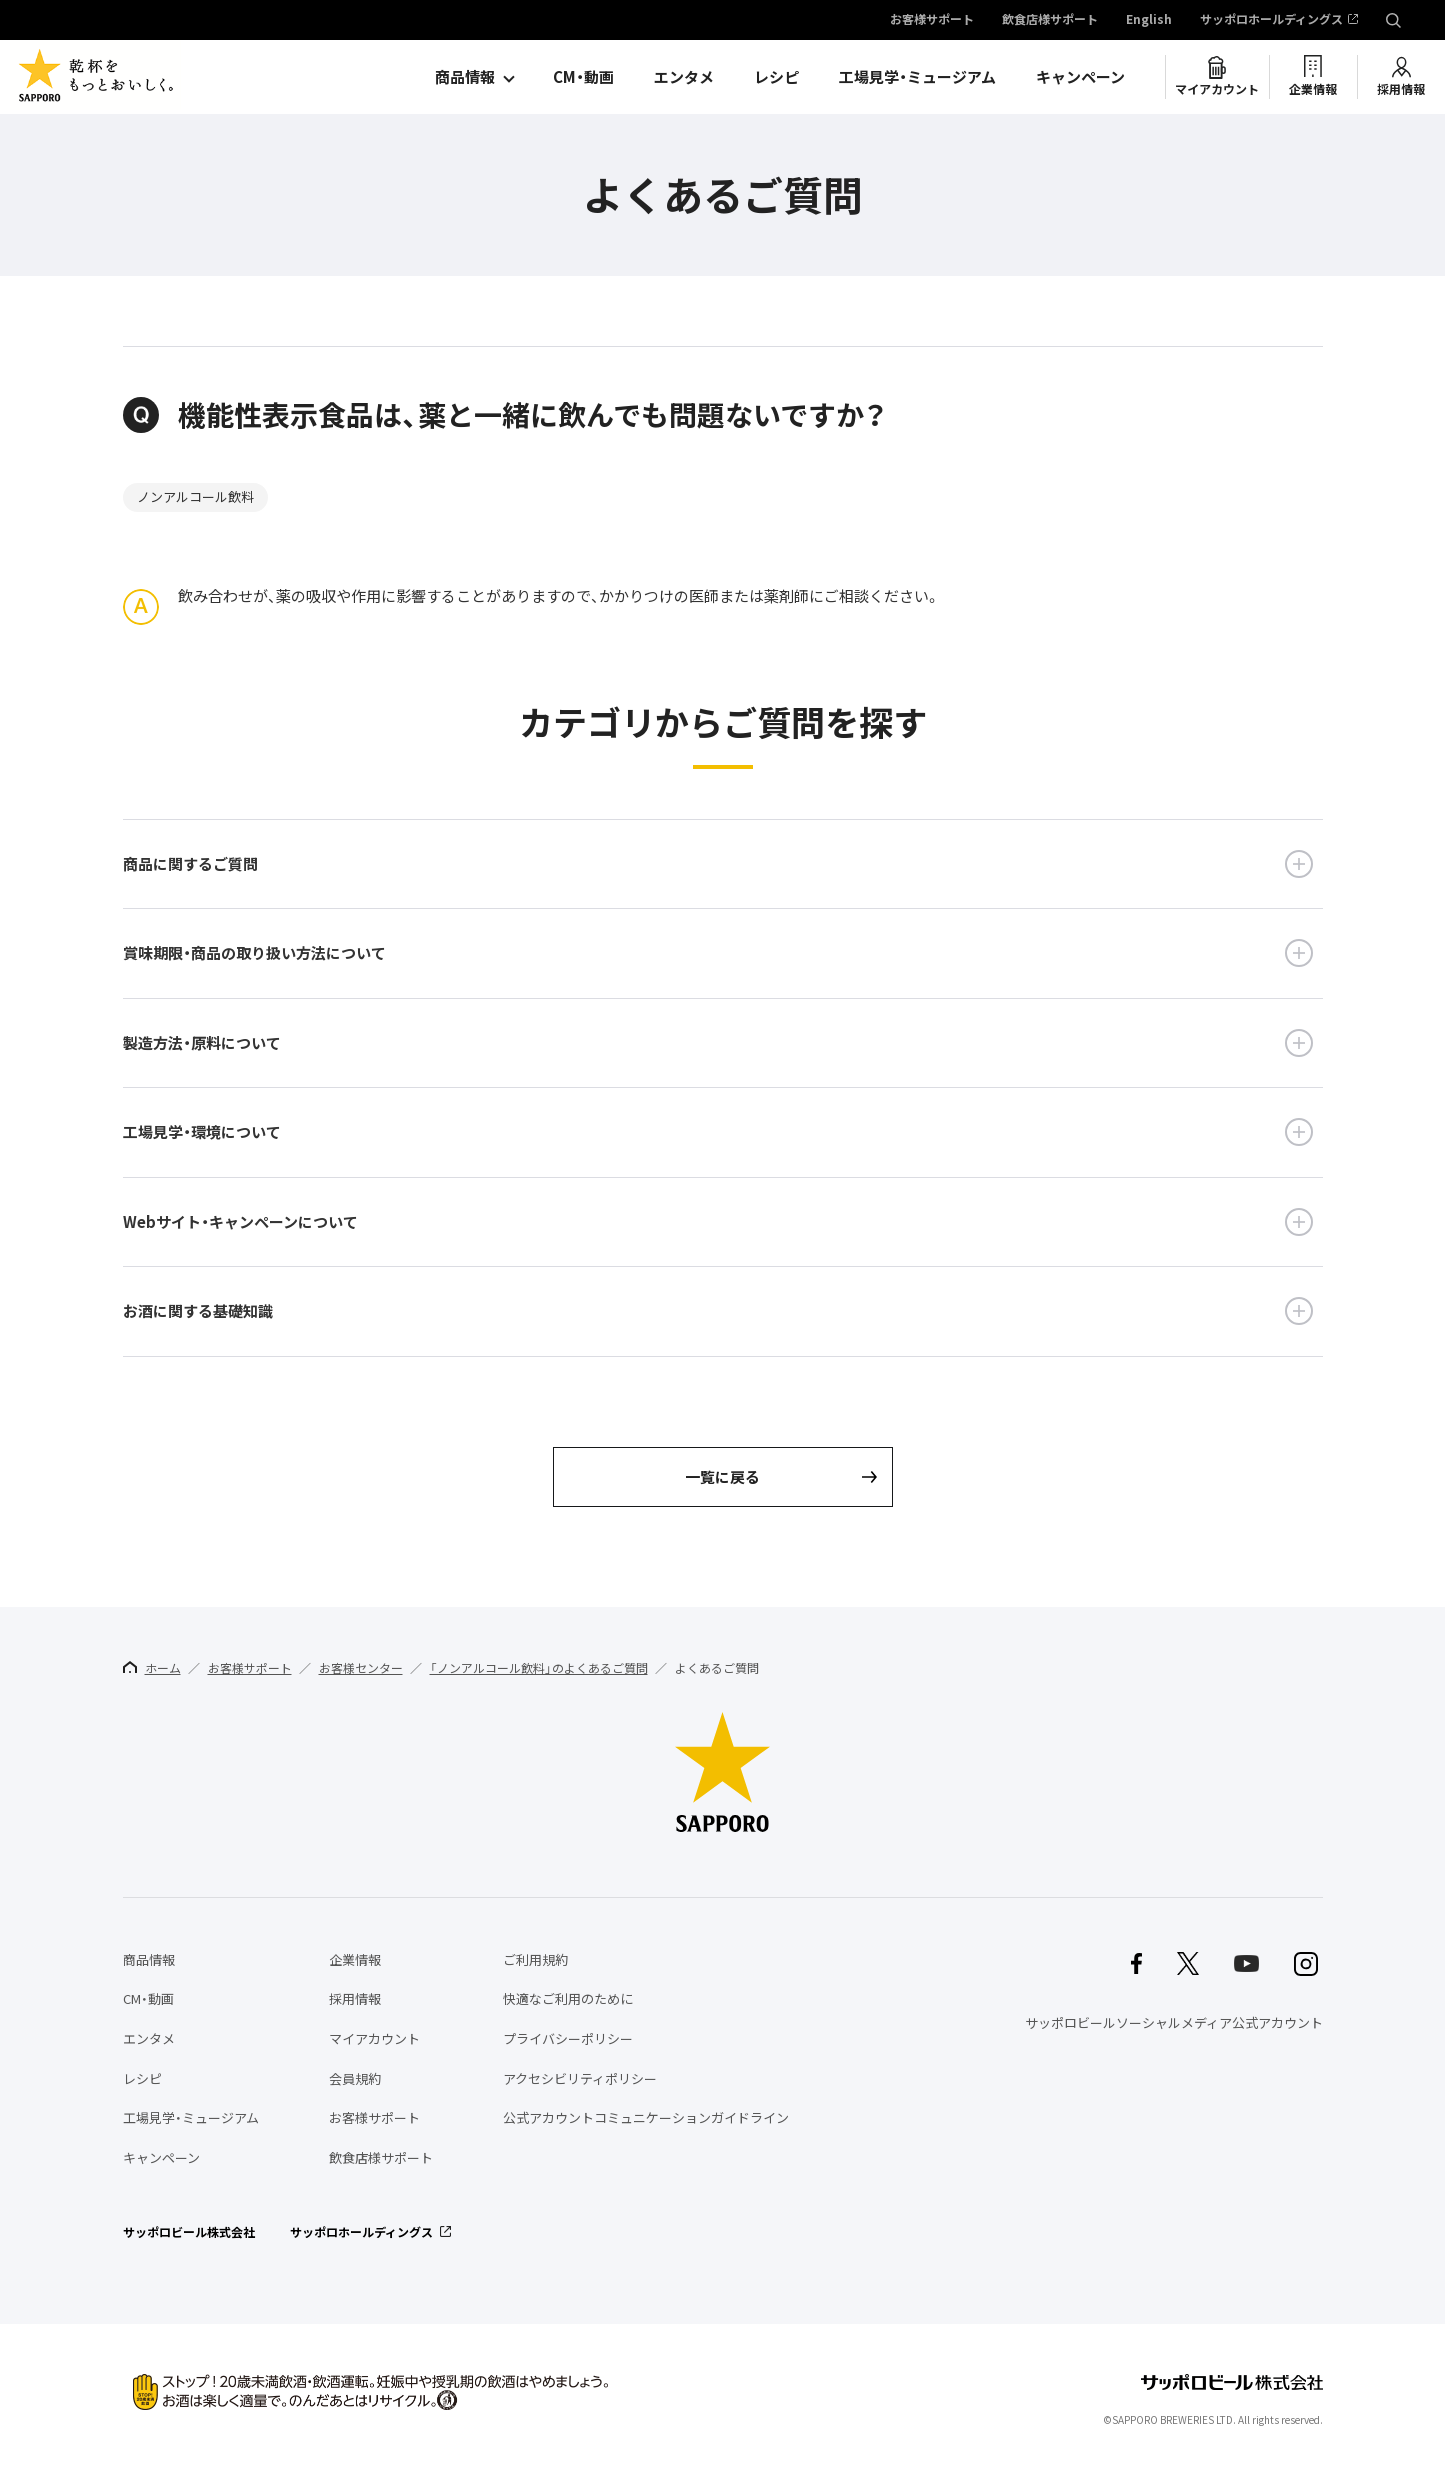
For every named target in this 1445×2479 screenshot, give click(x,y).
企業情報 (1313, 89)
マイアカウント (1217, 89)
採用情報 (1401, 89)
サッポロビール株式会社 (189, 2232)
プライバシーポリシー (568, 2038)
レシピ (776, 77)
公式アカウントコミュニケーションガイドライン (646, 2117)
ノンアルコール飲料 (195, 496)
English (1149, 20)
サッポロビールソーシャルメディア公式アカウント (1174, 2022)
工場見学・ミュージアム (917, 77)
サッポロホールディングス (1271, 20)
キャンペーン (1080, 77)
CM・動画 (583, 77)
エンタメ (684, 77)
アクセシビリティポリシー (580, 2078)
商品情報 (465, 77)
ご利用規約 (535, 1959)
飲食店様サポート (1050, 20)
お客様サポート (932, 20)
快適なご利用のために (568, 1998)
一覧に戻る (722, 1477)
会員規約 (355, 2078)
